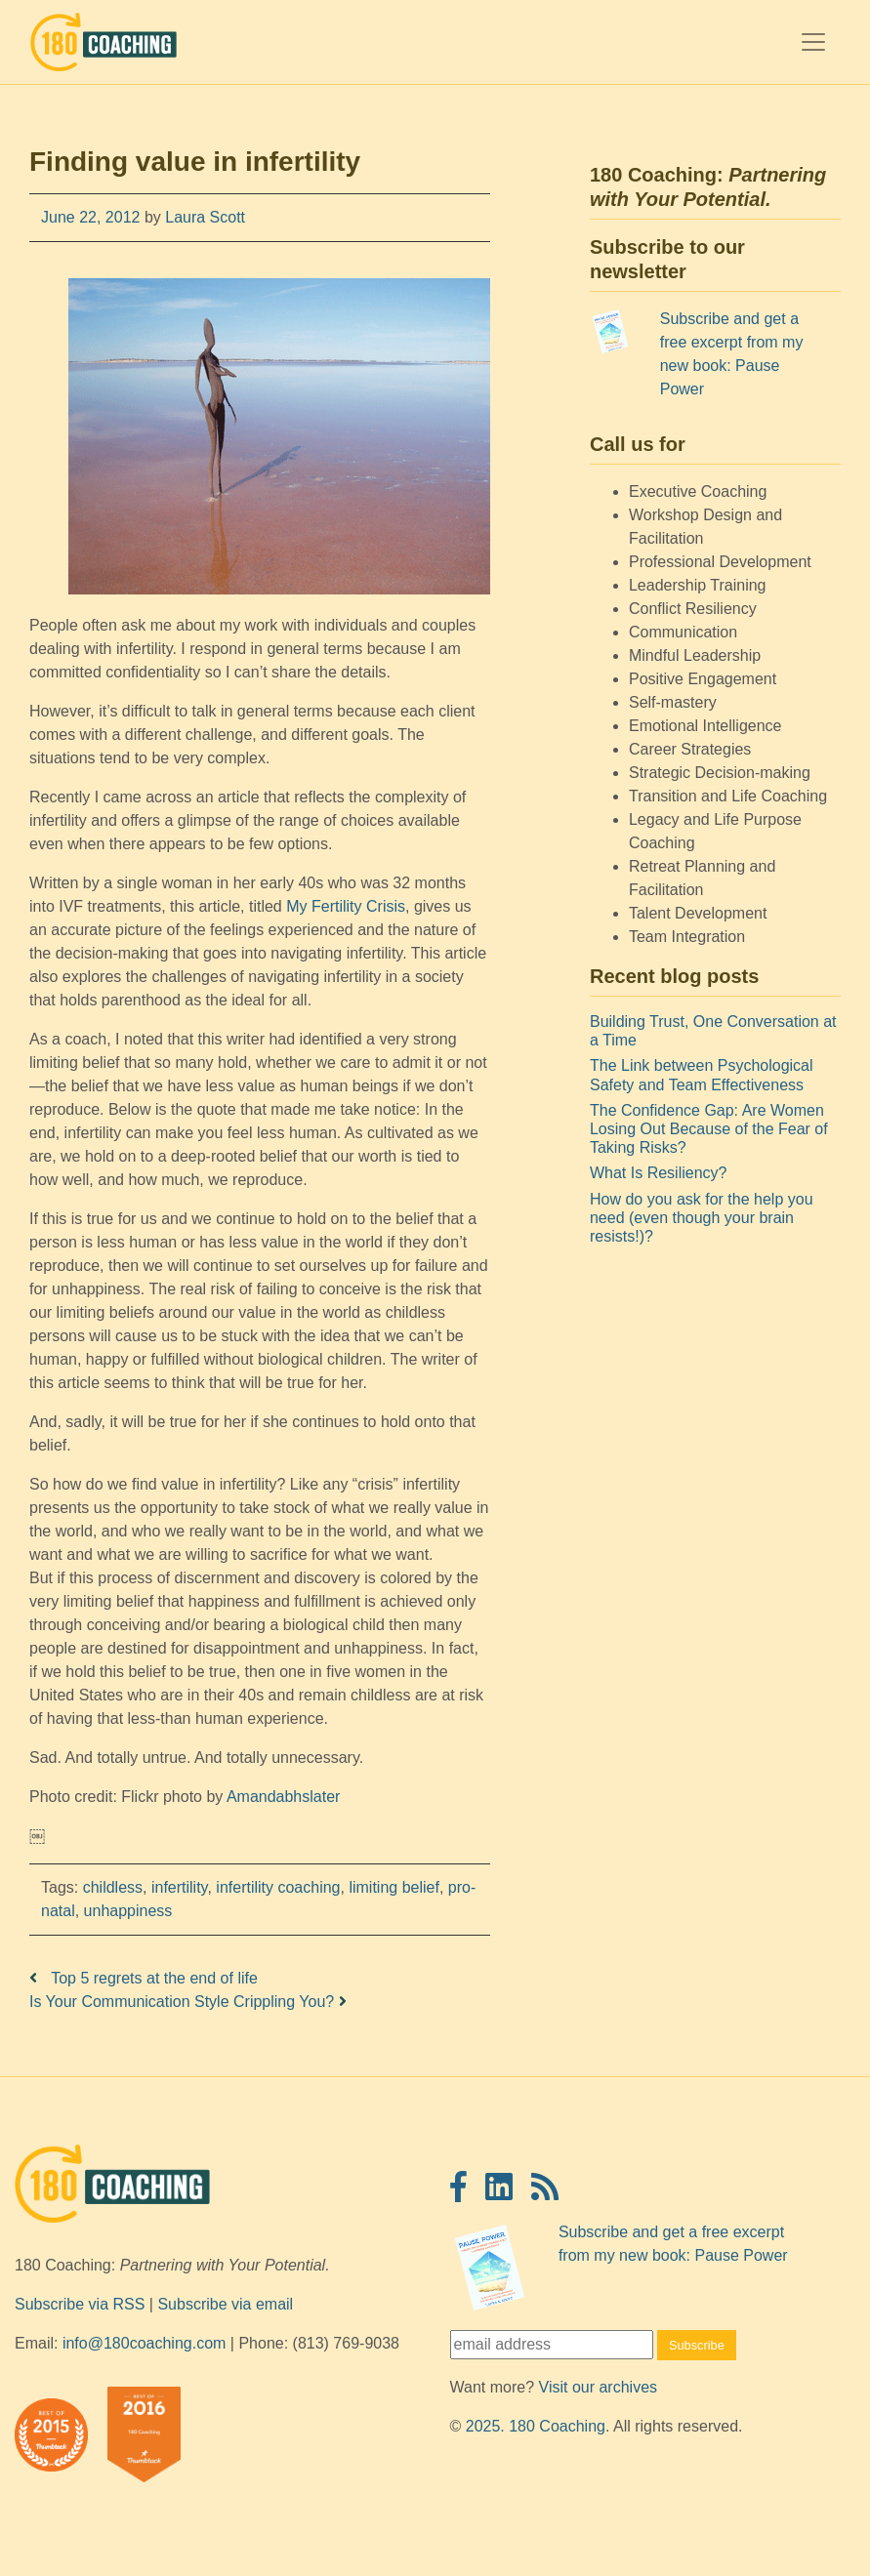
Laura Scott (203, 217)
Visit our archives (598, 2387)
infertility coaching (278, 1887)
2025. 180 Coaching (535, 2426)
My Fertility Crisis (345, 906)
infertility (179, 1887)
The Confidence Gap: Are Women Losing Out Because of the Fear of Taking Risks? (709, 1129)
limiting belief (393, 1887)
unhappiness (128, 1910)
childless (113, 1887)
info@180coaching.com (144, 2343)
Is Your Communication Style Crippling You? (188, 2001)
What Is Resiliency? (658, 1173)
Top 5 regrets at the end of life (143, 1978)
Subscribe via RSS (80, 2304)
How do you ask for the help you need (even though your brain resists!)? (701, 1218)
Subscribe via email (225, 2304)
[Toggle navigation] (813, 42)
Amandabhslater (284, 1796)
